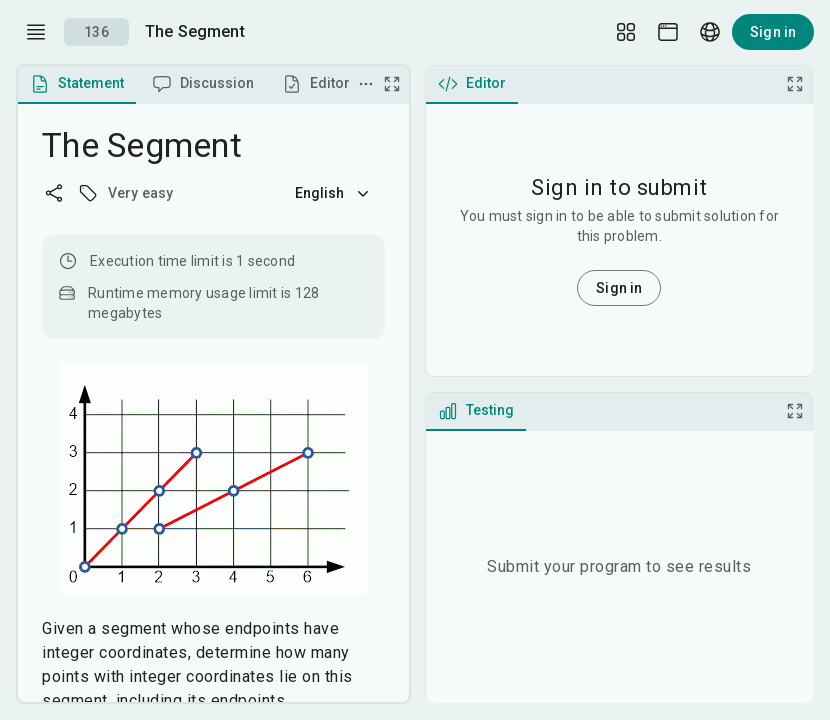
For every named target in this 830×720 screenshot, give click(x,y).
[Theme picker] (668, 32)
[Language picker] (710, 32)
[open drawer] (36, 32)
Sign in (773, 32)
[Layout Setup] (626, 32)
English (334, 193)
